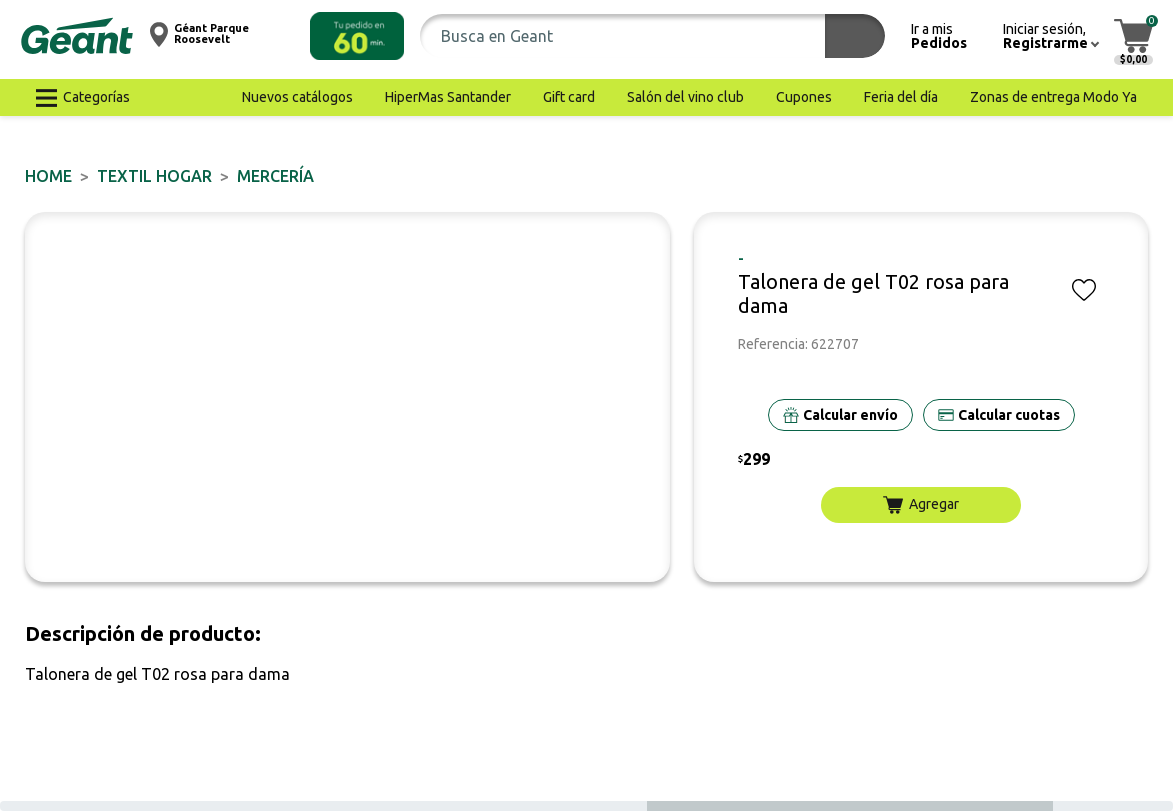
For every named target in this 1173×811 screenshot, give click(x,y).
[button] (357, 36)
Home (48, 176)
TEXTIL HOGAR (154, 176)
